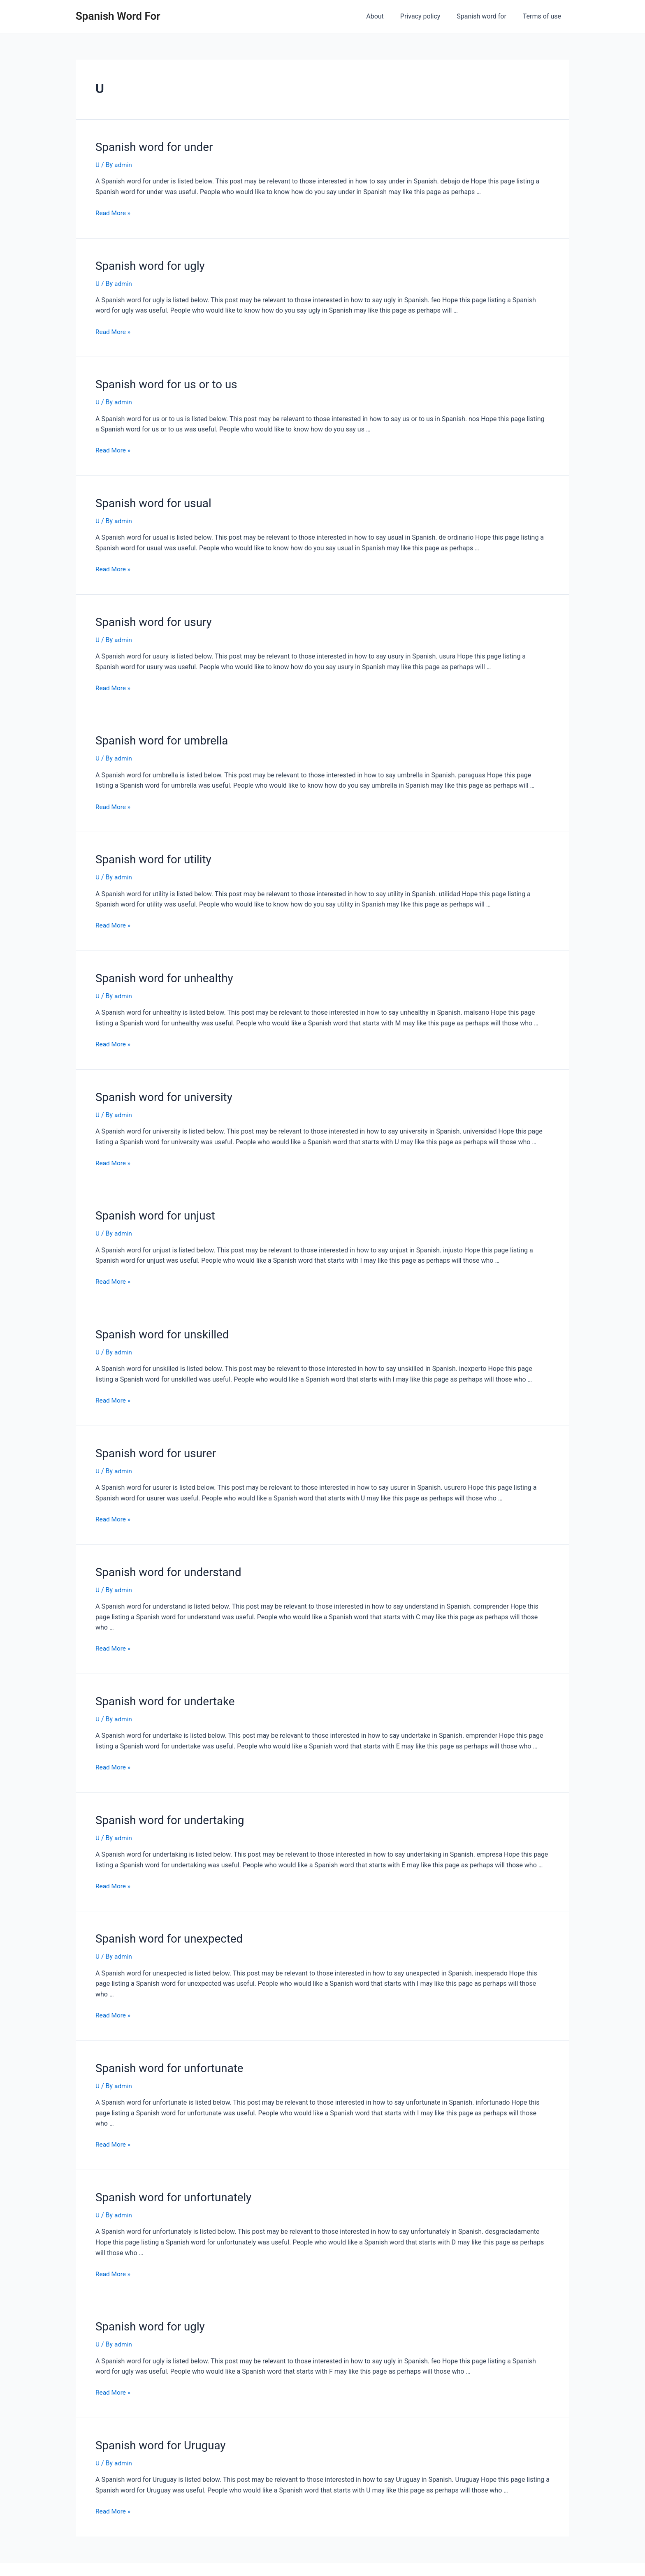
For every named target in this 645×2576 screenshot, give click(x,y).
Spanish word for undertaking (165, 1805)
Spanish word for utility (149, 853)
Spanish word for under (150, 146)
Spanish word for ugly (146, 264)
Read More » (113, 212)
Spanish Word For (118, 16)
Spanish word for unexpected (164, 1924)
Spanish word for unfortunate (164, 2052)
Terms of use (543, 16)
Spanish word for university (159, 1089)
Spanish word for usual (149, 500)
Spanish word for (486, 16)
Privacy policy (428, 16)
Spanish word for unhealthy (160, 971)
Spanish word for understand (163, 1559)
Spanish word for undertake (160, 1688)
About (386, 16)
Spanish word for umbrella (157, 735)
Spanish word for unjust (151, 1206)
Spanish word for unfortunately (168, 2180)
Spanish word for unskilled (158, 1324)
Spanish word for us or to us (162, 382)
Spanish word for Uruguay (156, 2426)
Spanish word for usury (150, 617)
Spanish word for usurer (152, 1442)
